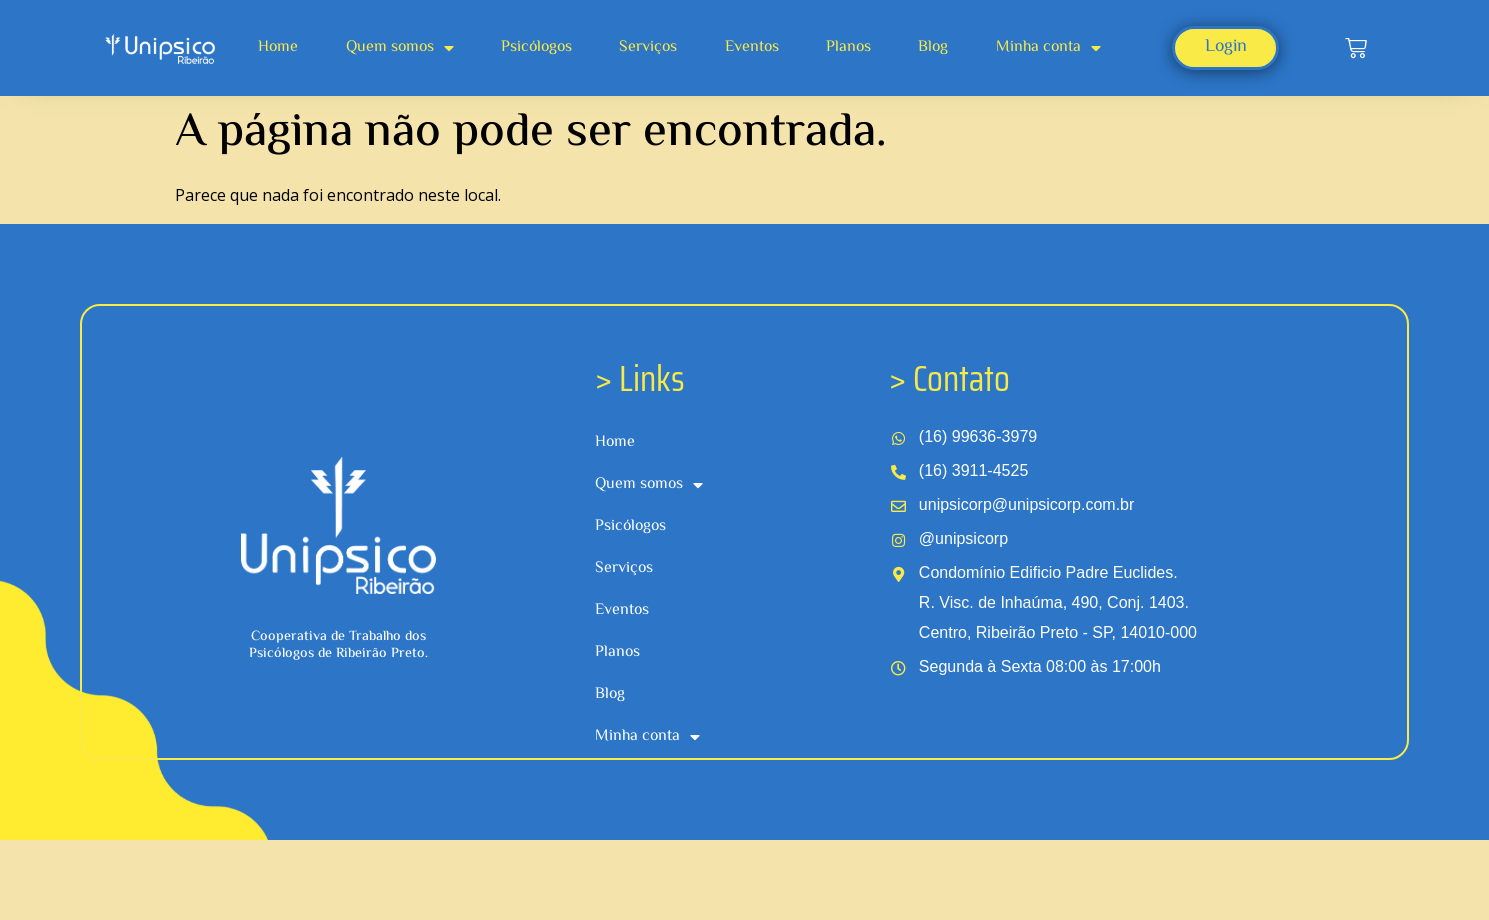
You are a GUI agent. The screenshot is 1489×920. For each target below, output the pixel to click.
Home (278, 47)
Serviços (648, 47)
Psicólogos (536, 47)
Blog (933, 47)
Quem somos (400, 48)
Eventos (752, 47)
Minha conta (1048, 48)
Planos (848, 47)
